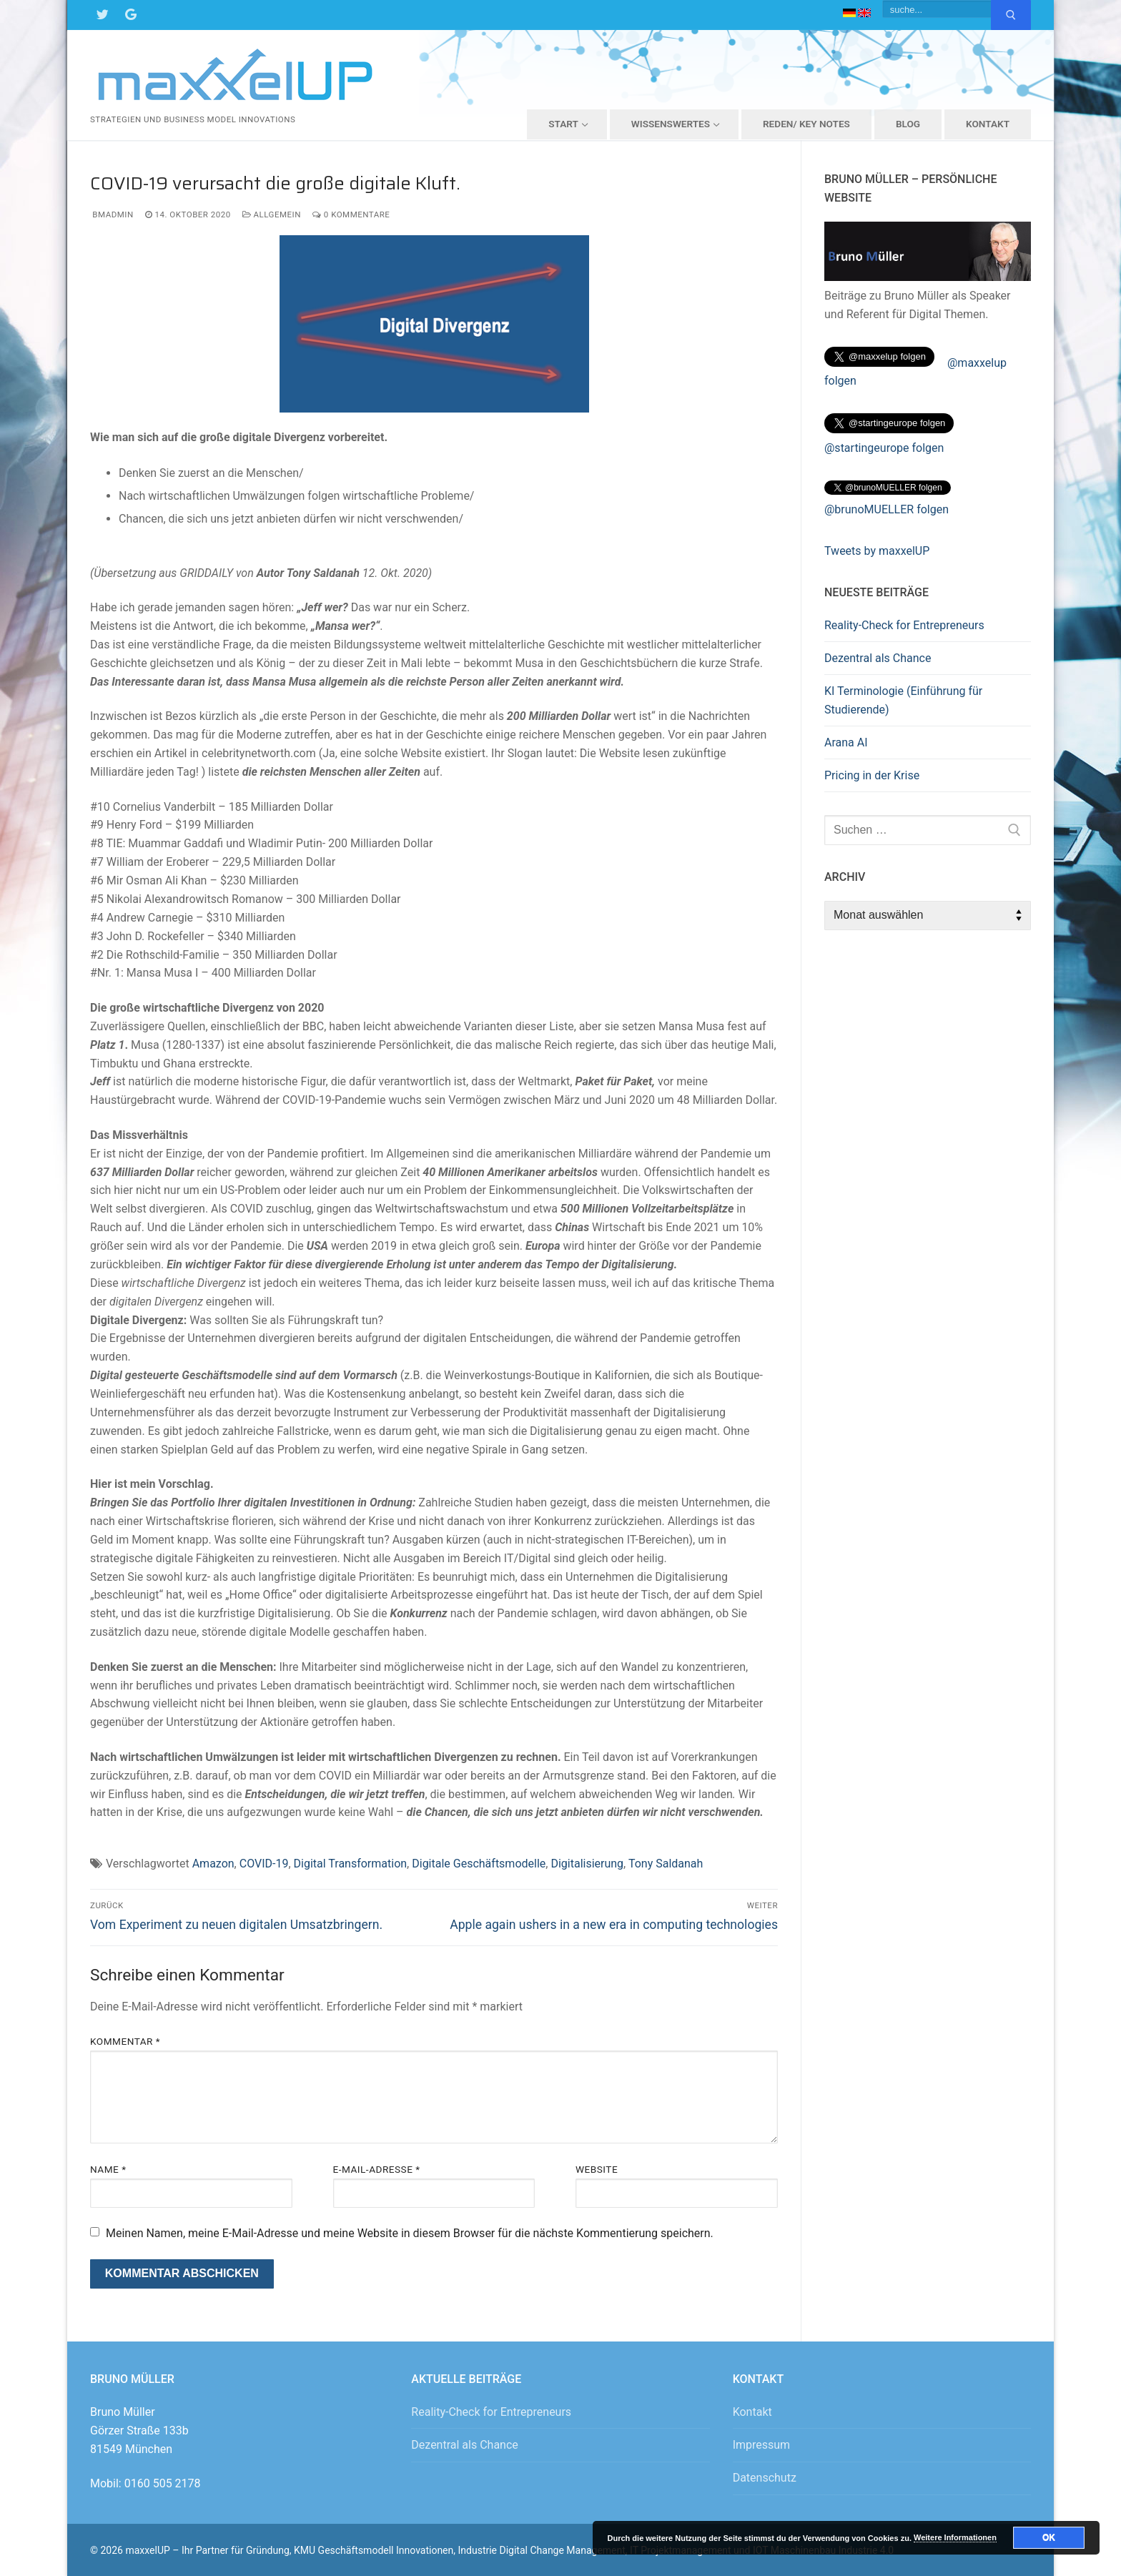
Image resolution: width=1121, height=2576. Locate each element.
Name (108, 2169)
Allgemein (271, 214)
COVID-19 (264, 1863)
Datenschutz (764, 2477)
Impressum (762, 2445)
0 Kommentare (351, 214)
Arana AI (846, 742)
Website (597, 2169)
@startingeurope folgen (884, 448)
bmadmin (112, 214)
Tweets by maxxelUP (876, 551)
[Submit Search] (1011, 15)
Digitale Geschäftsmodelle (478, 1863)
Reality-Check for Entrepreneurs (904, 625)
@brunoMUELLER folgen (886, 509)
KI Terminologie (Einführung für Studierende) (903, 700)
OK (1048, 2537)
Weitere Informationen (955, 2537)
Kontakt (752, 2412)
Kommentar (125, 2041)
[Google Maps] (131, 15)
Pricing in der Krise (871, 775)
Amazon (213, 1863)
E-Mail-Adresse (376, 2169)
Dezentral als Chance (877, 658)
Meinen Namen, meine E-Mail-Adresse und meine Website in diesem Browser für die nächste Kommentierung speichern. (409, 2233)
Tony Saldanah (665, 1863)
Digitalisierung (586, 1863)
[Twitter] (102, 15)
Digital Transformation (351, 1863)
